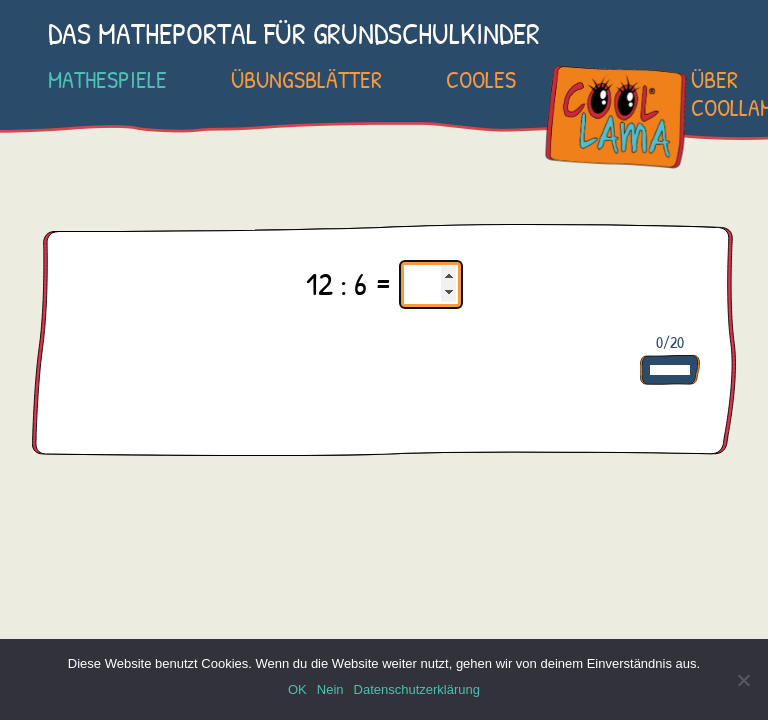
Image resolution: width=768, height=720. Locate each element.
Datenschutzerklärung (417, 689)
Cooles (481, 79)
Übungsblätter (306, 79)
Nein (330, 689)
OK (297, 689)
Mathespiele (107, 79)
